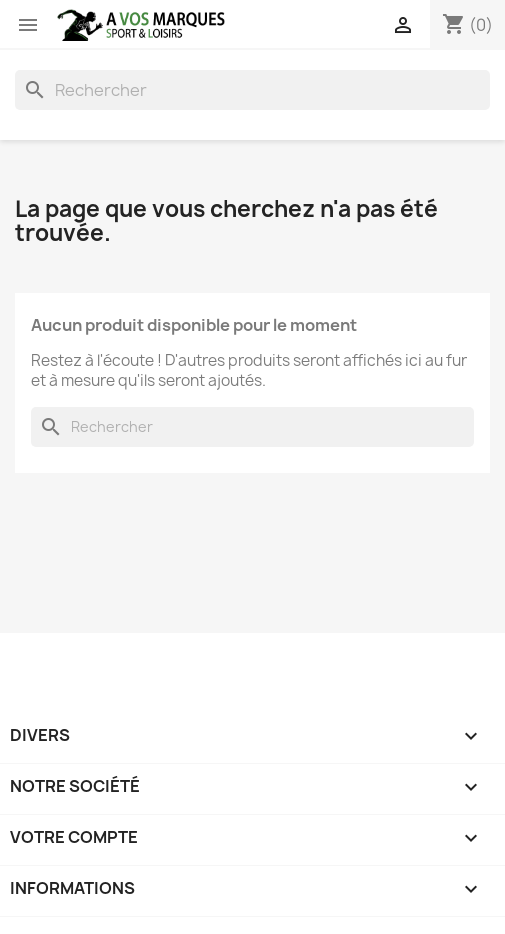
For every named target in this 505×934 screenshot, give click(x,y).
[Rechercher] (252, 90)
